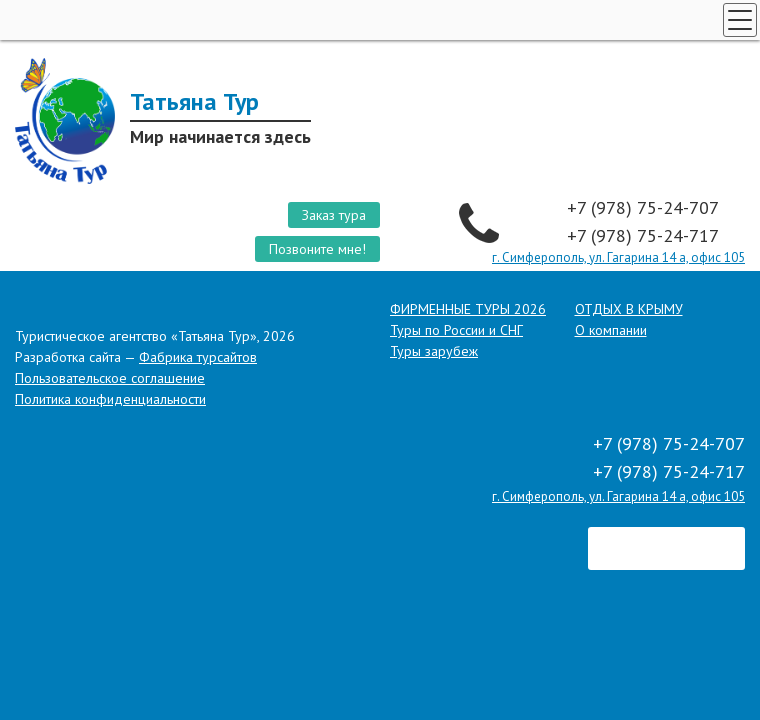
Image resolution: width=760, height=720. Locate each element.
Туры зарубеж (434, 351)
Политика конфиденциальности (110, 399)
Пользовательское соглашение (110, 378)
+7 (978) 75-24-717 (645, 235)
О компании (611, 330)
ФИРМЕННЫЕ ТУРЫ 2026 (468, 309)
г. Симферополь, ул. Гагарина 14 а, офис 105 (618, 257)
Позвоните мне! (317, 249)
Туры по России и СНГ (456, 330)
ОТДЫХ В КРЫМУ (629, 309)
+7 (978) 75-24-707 (645, 207)
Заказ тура (334, 215)
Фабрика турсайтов (198, 357)
